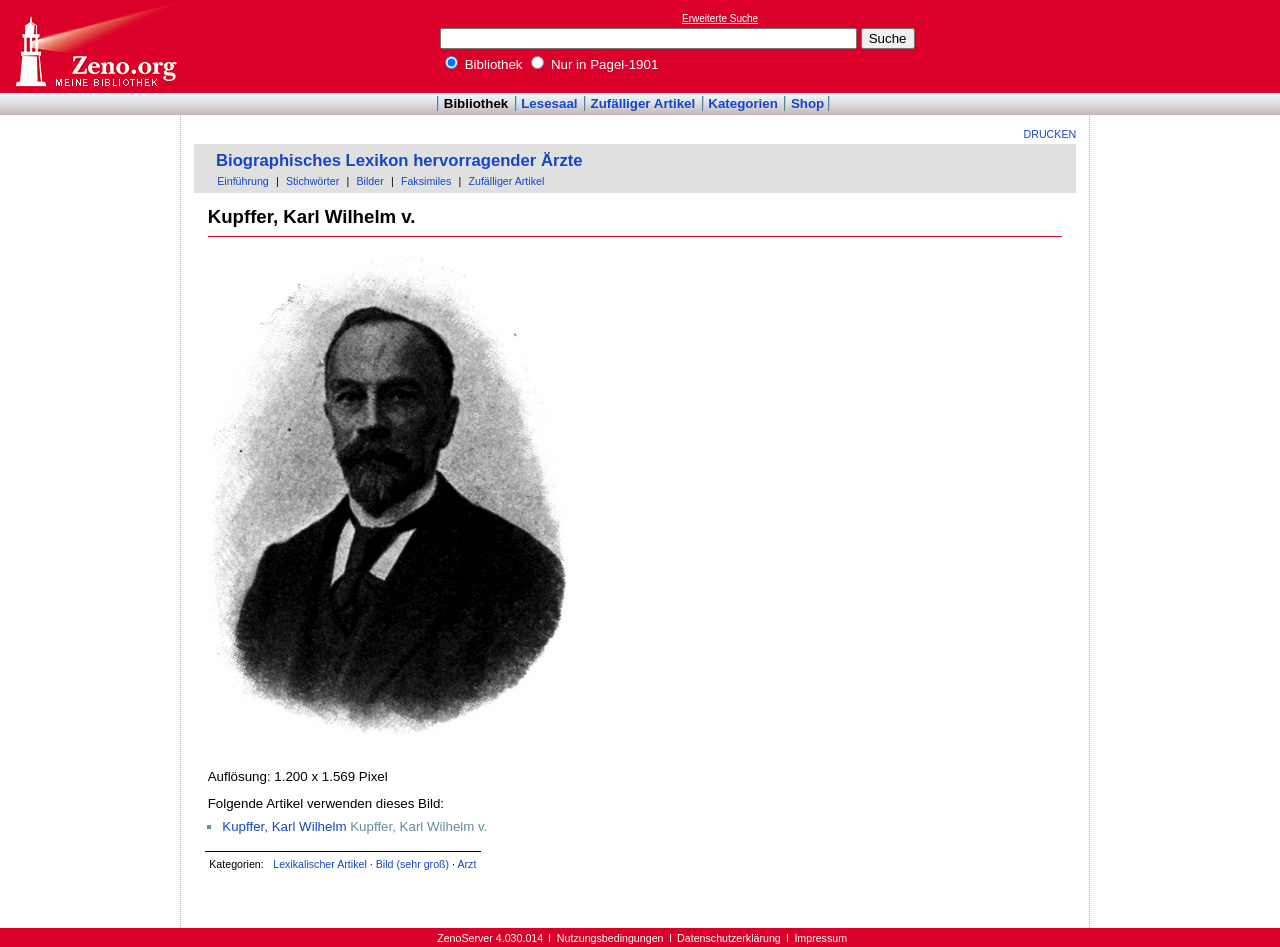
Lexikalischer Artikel (320, 864)
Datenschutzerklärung (729, 938)
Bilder (369, 181)
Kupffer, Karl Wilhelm (284, 826)
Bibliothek (484, 64)
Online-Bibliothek (95, 46)
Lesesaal (549, 103)
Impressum (820, 938)
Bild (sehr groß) (412, 864)
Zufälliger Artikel (643, 103)
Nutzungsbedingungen (610, 938)
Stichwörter (312, 181)
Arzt (466, 864)
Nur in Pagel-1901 (594, 64)
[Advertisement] (1188, 46)
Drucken (1050, 134)
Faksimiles (426, 181)
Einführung (243, 181)
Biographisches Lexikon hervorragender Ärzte (399, 160)
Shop (807, 103)
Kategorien (743, 103)
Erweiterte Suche (720, 18)
